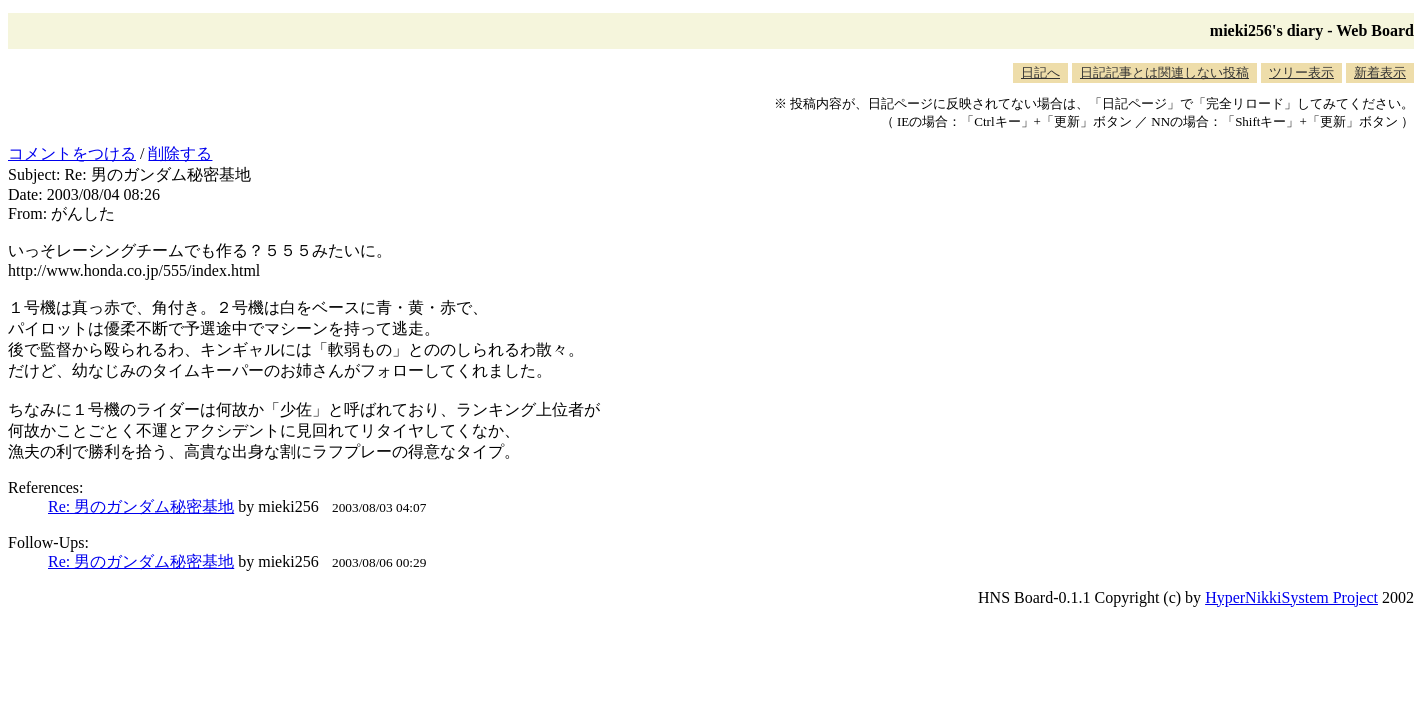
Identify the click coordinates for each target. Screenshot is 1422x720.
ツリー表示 (1301, 72)
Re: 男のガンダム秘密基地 (141, 506)
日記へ (1040, 72)
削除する (180, 153)
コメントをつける (72, 153)
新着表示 (1380, 72)
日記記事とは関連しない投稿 (1164, 72)
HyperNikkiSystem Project (1291, 597)
